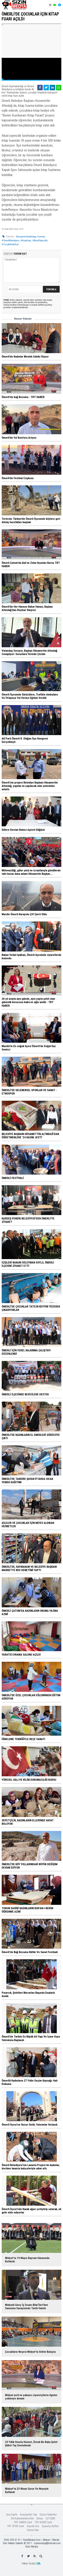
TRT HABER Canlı (23, 2522)
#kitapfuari (25, 240)
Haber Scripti (29, 2563)
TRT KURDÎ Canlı (43, 2522)
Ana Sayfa (11, 2514)
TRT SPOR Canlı (15, 2526)
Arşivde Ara (33, 2526)
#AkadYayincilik (40, 240)
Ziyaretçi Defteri (50, 2526)
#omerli (41, 236)
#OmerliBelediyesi (10, 240)
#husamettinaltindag (26, 236)
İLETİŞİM (50, 2518)
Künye (39, 2518)
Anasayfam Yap (28, 2514)
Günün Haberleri (48, 2514)
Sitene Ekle (33, 2530)
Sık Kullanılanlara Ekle (22, 2518)
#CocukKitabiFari (10, 244)
